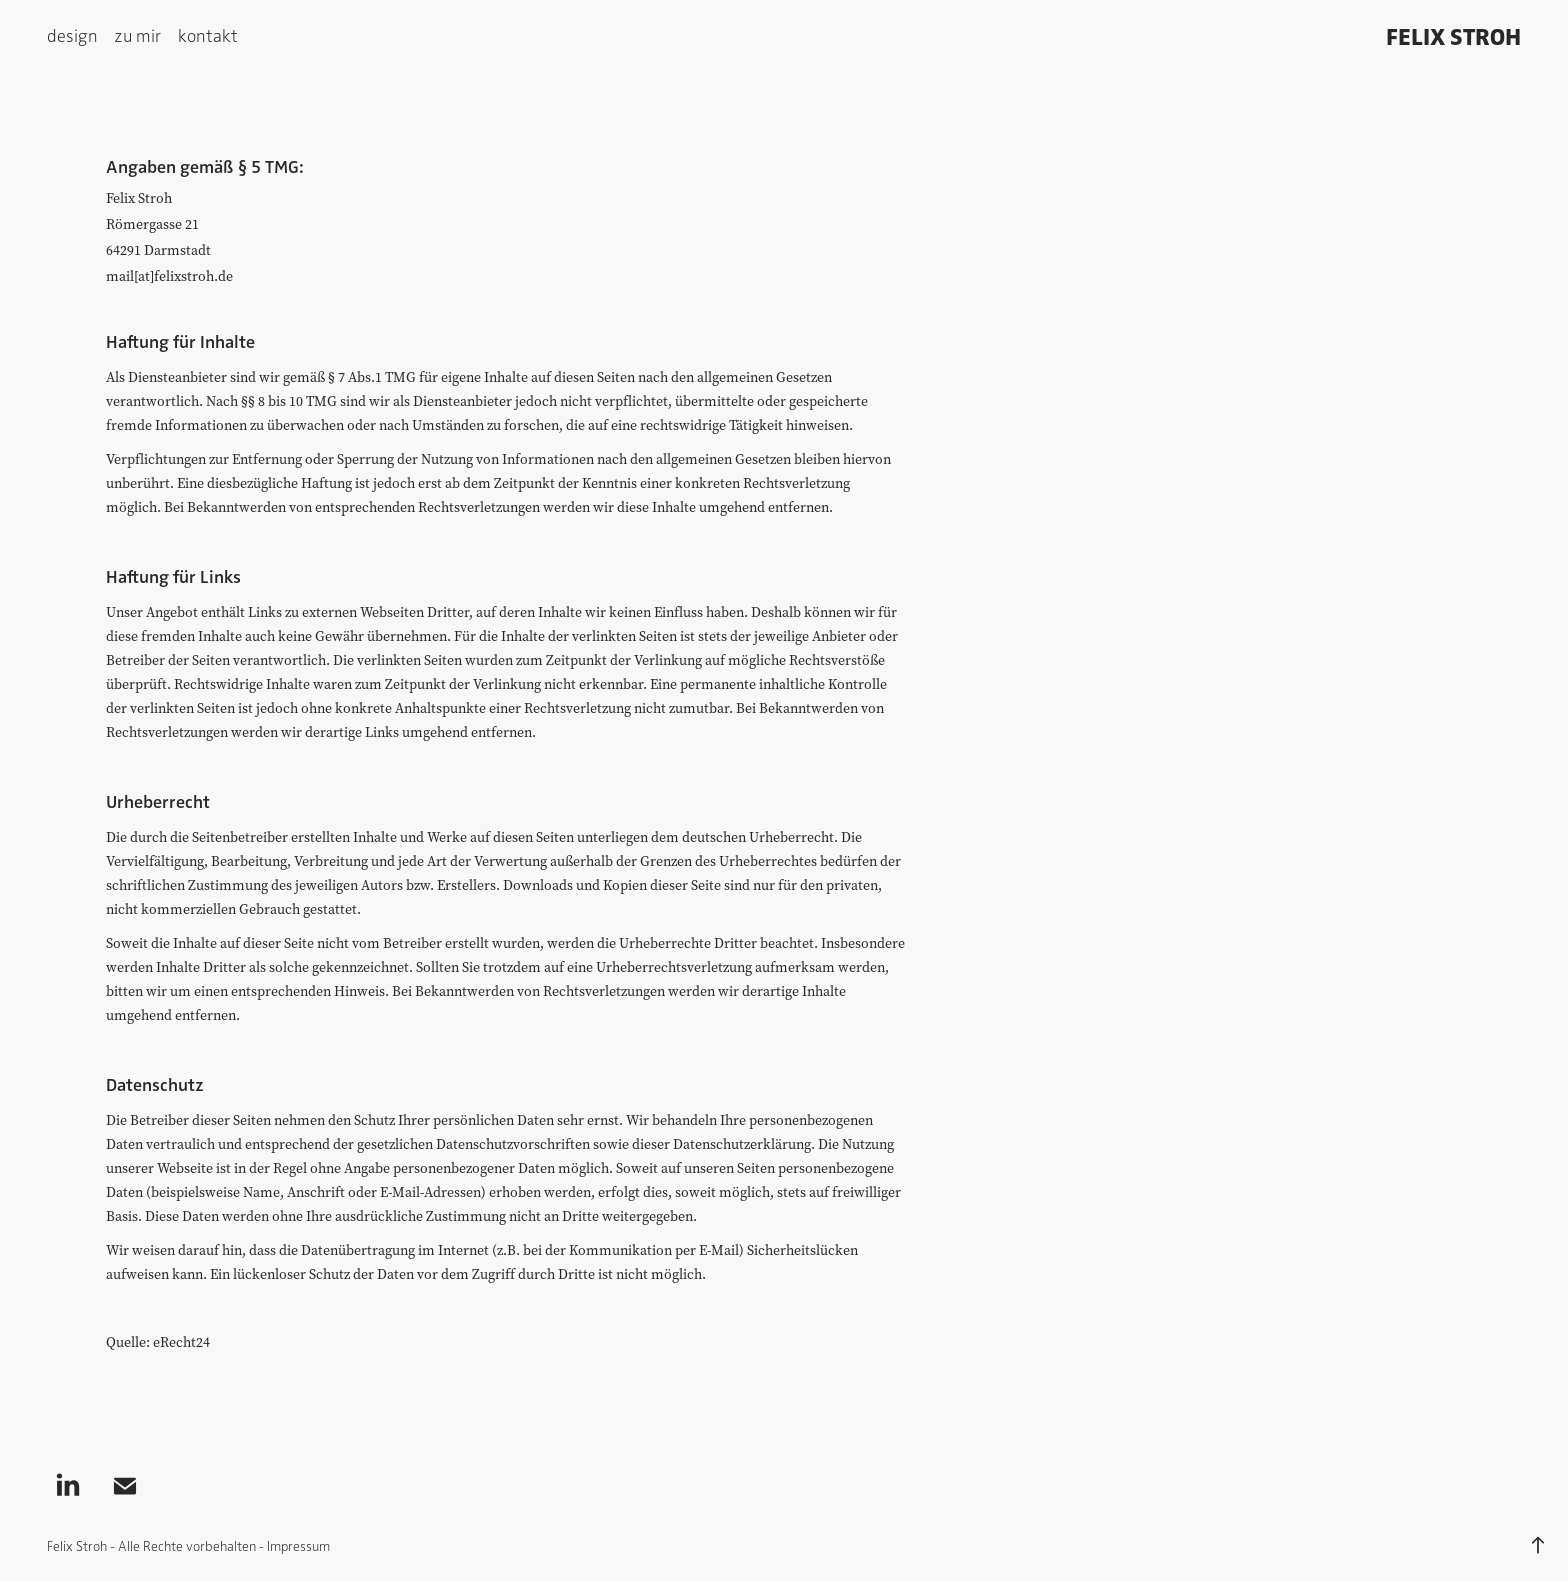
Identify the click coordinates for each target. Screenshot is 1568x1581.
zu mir (137, 34)
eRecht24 (181, 1342)
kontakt (208, 34)
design (72, 34)
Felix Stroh (1453, 35)
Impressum (298, 1545)
